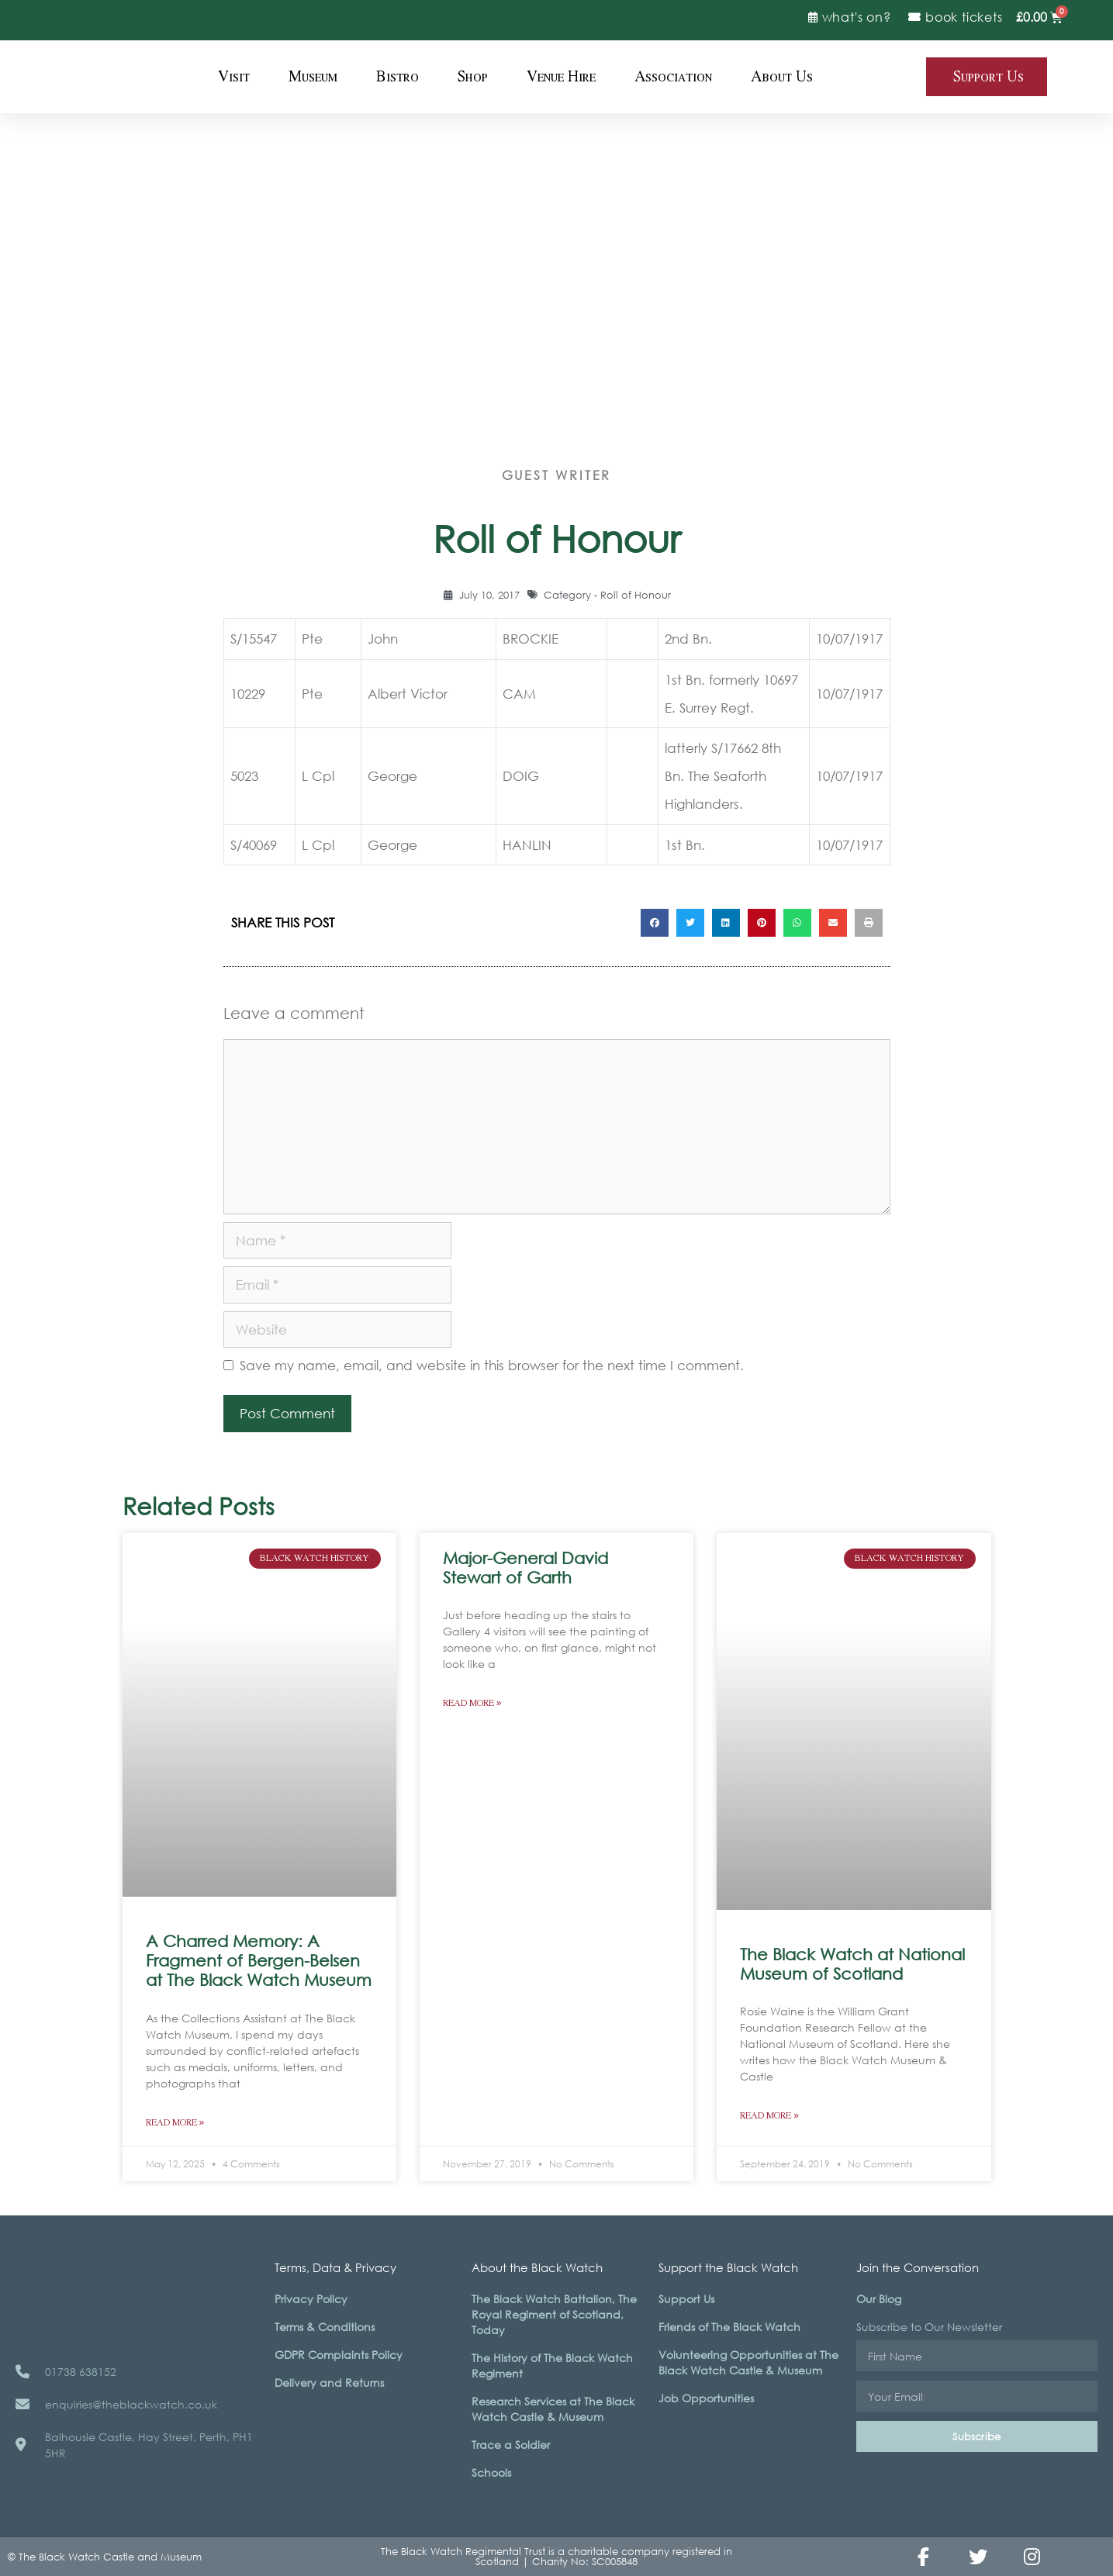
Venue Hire (561, 77)
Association (673, 77)
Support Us (686, 2298)
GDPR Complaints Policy (339, 2354)
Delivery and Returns (329, 2382)
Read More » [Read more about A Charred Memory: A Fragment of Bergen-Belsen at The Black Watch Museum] (175, 2122)
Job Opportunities (706, 2398)
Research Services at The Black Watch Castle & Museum (553, 2409)
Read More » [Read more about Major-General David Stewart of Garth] (472, 1703)
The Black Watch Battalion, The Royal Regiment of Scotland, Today (554, 2314)
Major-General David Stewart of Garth (525, 1568)
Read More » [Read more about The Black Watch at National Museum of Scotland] (769, 2116)
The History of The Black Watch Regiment (552, 2365)
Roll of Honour (635, 595)
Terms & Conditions (325, 2326)
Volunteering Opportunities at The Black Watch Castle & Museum (748, 2362)
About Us (782, 77)
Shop (473, 77)
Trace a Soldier (511, 2444)
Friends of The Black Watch (729, 2326)
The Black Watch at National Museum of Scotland (852, 1964)
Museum (313, 77)
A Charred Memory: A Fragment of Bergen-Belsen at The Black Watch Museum (259, 1960)
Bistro (397, 77)
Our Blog (878, 2298)
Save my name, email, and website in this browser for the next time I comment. (492, 1365)
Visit (234, 77)
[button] (655, 923)
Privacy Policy (311, 2298)
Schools (491, 2472)
